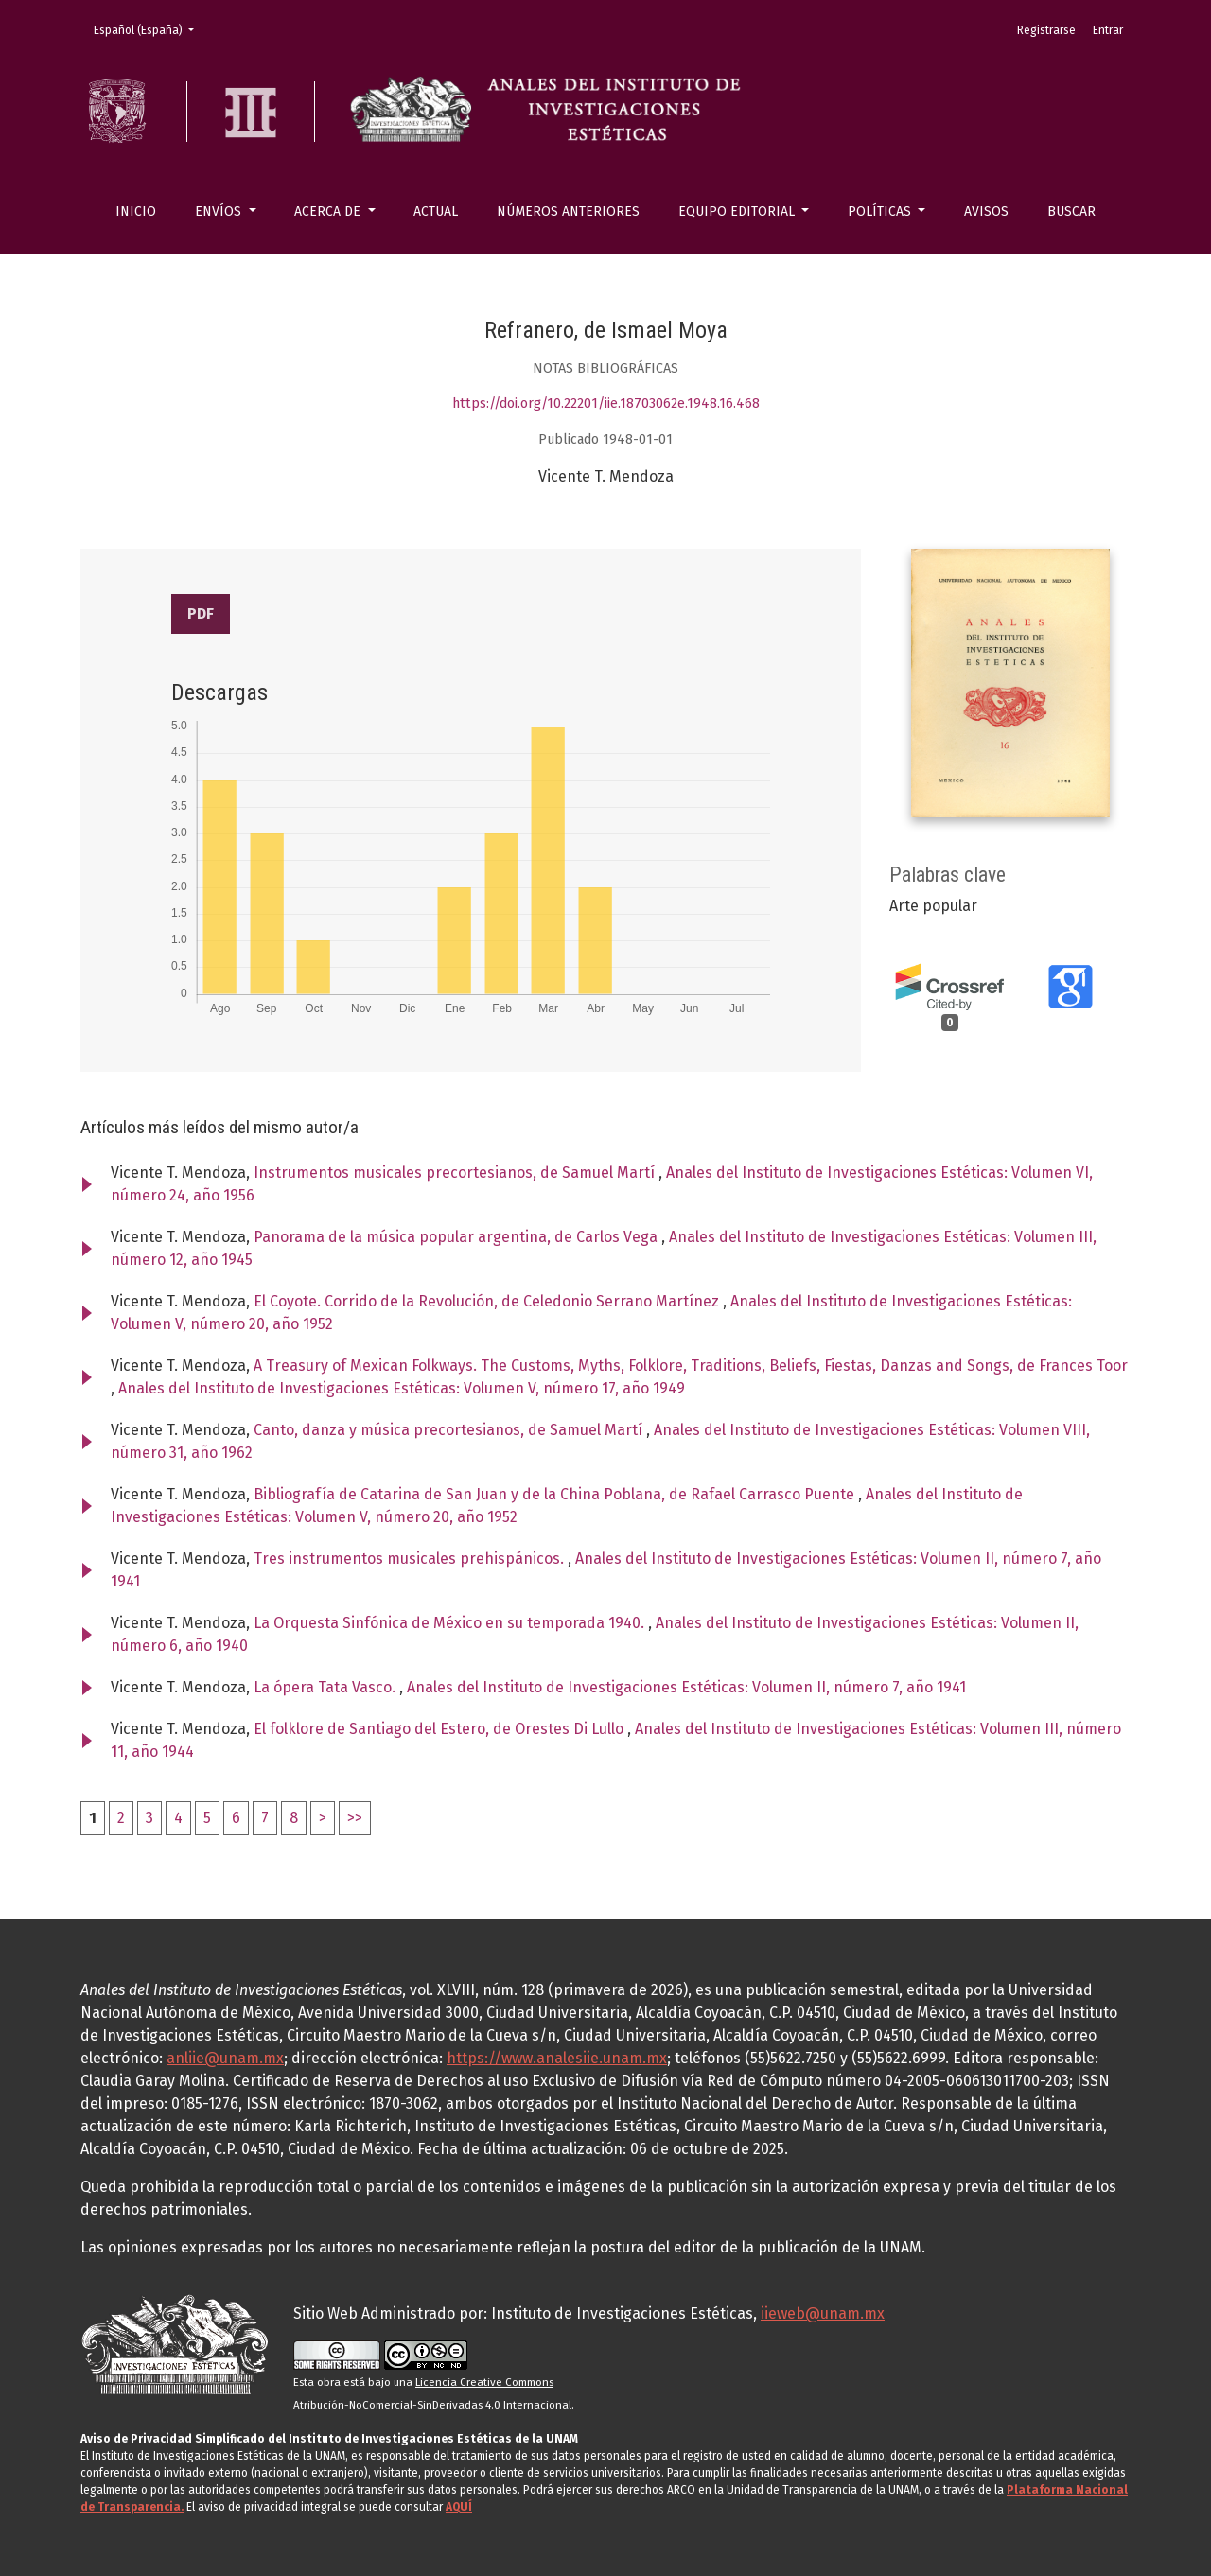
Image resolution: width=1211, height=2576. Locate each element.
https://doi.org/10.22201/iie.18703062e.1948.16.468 (606, 403)
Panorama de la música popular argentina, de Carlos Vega (457, 1237)
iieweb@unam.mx (823, 2313)
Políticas (881, 211)
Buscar (1071, 211)
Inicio (135, 211)
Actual (435, 211)
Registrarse (1046, 30)
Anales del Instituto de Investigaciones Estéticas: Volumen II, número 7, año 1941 (686, 1687)
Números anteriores (568, 211)
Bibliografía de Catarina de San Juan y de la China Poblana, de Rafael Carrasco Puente (556, 1494)
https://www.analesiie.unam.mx (557, 2058)
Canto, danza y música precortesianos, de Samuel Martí (450, 1430)
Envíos (220, 211)
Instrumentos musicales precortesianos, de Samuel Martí (456, 1173)
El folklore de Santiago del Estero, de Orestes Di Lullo (440, 1729)
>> (354, 1818)
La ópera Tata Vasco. (326, 1687)
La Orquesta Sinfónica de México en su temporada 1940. (451, 1623)
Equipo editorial (738, 211)
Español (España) (149, 29)
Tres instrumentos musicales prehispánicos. (411, 1559)
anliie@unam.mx (225, 2058)
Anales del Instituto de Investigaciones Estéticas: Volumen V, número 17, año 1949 (401, 1388)
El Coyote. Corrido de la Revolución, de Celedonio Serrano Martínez (488, 1301)
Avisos (986, 211)
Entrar (1108, 30)
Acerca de (329, 211)
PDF (200, 613)
